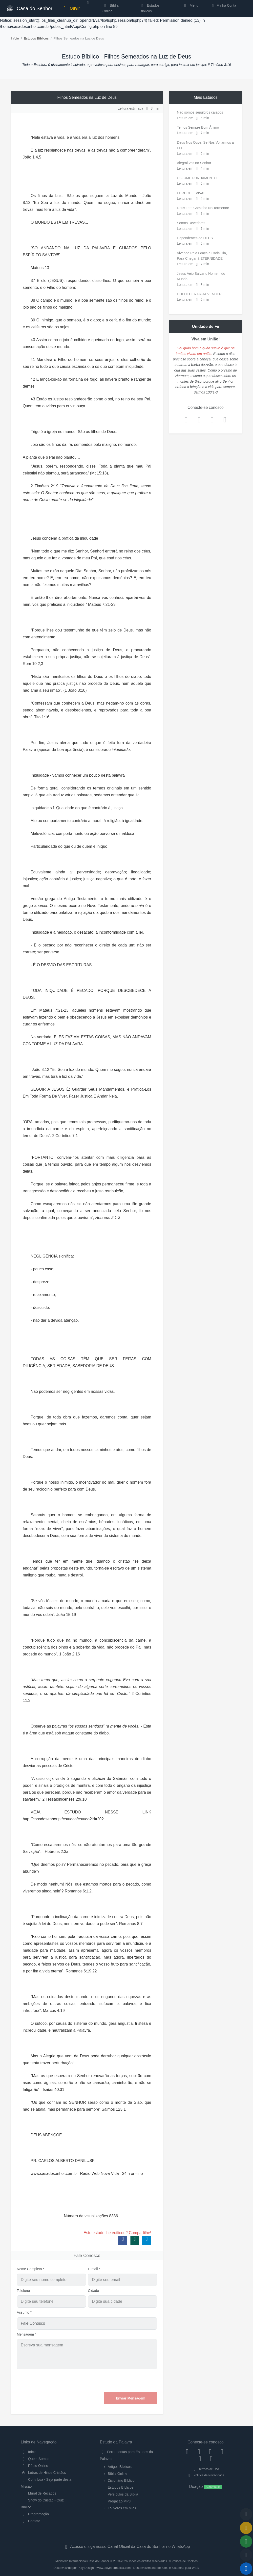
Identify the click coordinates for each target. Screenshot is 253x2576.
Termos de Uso (205, 2469)
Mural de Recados (38, 2493)
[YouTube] (222, 2452)
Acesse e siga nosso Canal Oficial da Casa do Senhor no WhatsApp (126, 2546)
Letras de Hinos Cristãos (43, 2473)
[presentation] (119, 2380)
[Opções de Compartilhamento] (246, 2541)
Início (15, 38)
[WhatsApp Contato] (199, 2458)
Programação (35, 2514)
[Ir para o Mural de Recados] (246, 2528)
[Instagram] (198, 2452)
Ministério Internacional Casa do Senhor (82, 2561)
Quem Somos (35, 2459)
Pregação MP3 (119, 2501)
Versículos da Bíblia (123, 2494)
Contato (30, 2521)
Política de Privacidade (205, 2475)
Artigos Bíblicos (119, 2467)
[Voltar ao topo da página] (246, 2514)
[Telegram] (211, 2458)
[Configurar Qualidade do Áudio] (246, 2555)
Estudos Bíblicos (149, 8)
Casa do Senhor (29, 7)
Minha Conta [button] (223, 5)
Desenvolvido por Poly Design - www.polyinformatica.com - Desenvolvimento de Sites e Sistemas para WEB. (126, 2568)
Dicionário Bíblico (121, 2480)
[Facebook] (187, 2452)
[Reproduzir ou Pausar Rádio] (246, 2568)
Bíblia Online (111, 8)
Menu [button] (190, 5)
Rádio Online (34, 2466)
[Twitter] (210, 2452)
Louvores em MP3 (122, 2508)
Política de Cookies (185, 2561)
